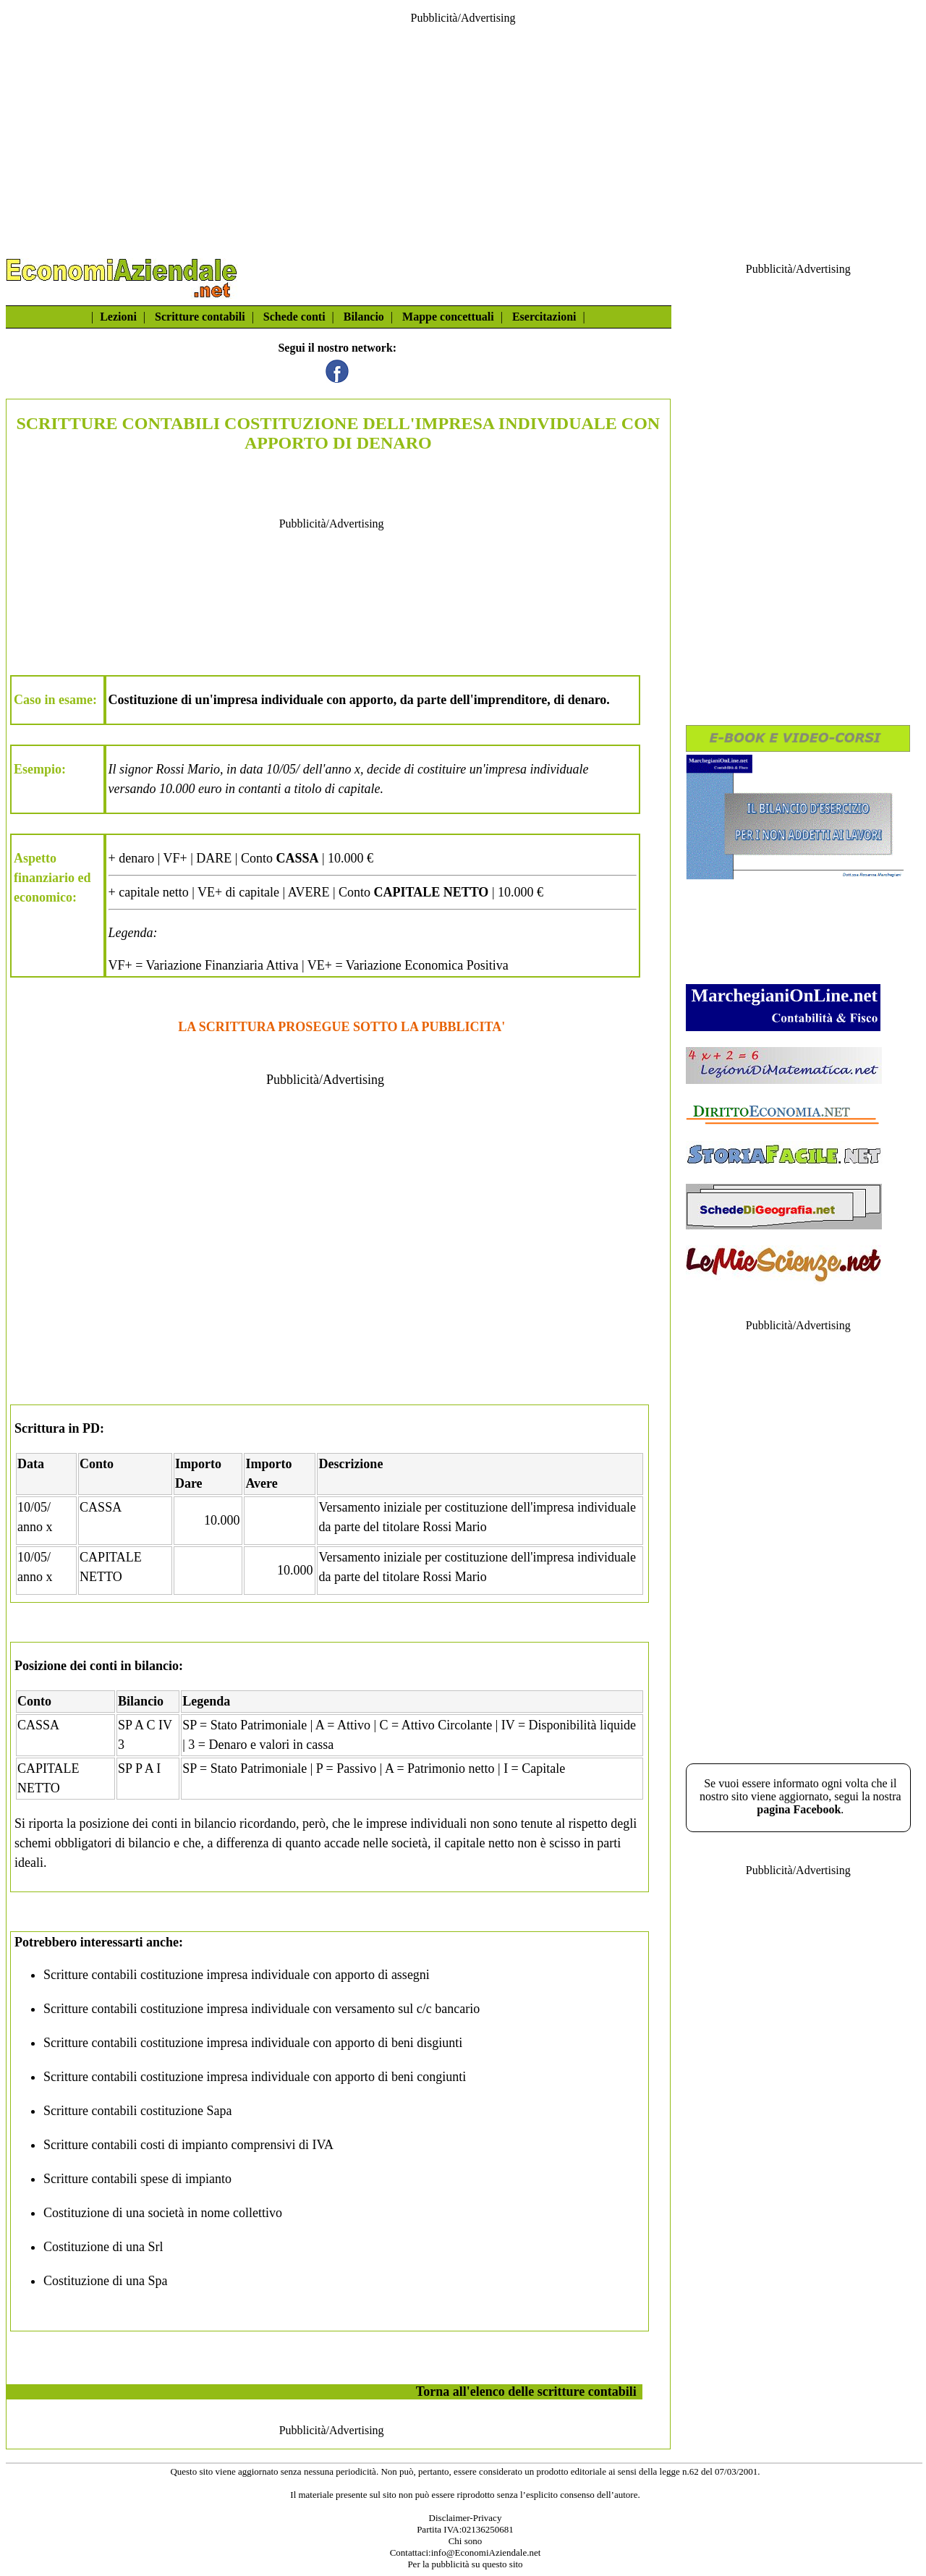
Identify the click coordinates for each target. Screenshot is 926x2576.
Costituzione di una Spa (105, 2281)
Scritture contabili (200, 316)
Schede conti (294, 316)
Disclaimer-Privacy (465, 2517)
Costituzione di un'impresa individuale (216, 699)
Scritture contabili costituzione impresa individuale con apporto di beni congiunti (254, 2076)
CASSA (101, 1507)
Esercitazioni (544, 316)
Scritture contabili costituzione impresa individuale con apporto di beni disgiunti (252, 2042)
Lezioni (118, 316)
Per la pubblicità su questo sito (464, 2564)
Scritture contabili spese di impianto (137, 2179)
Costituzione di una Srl (103, 2247)
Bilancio (364, 316)
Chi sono (466, 2540)
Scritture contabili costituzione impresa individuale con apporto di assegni (236, 1974)
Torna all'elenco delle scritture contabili (526, 2391)
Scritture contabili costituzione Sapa (137, 2110)
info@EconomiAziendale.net (486, 2552)
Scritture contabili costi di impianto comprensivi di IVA (188, 2145)
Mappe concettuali (448, 316)
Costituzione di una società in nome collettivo (162, 2213)
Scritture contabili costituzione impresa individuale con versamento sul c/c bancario (261, 2008)
